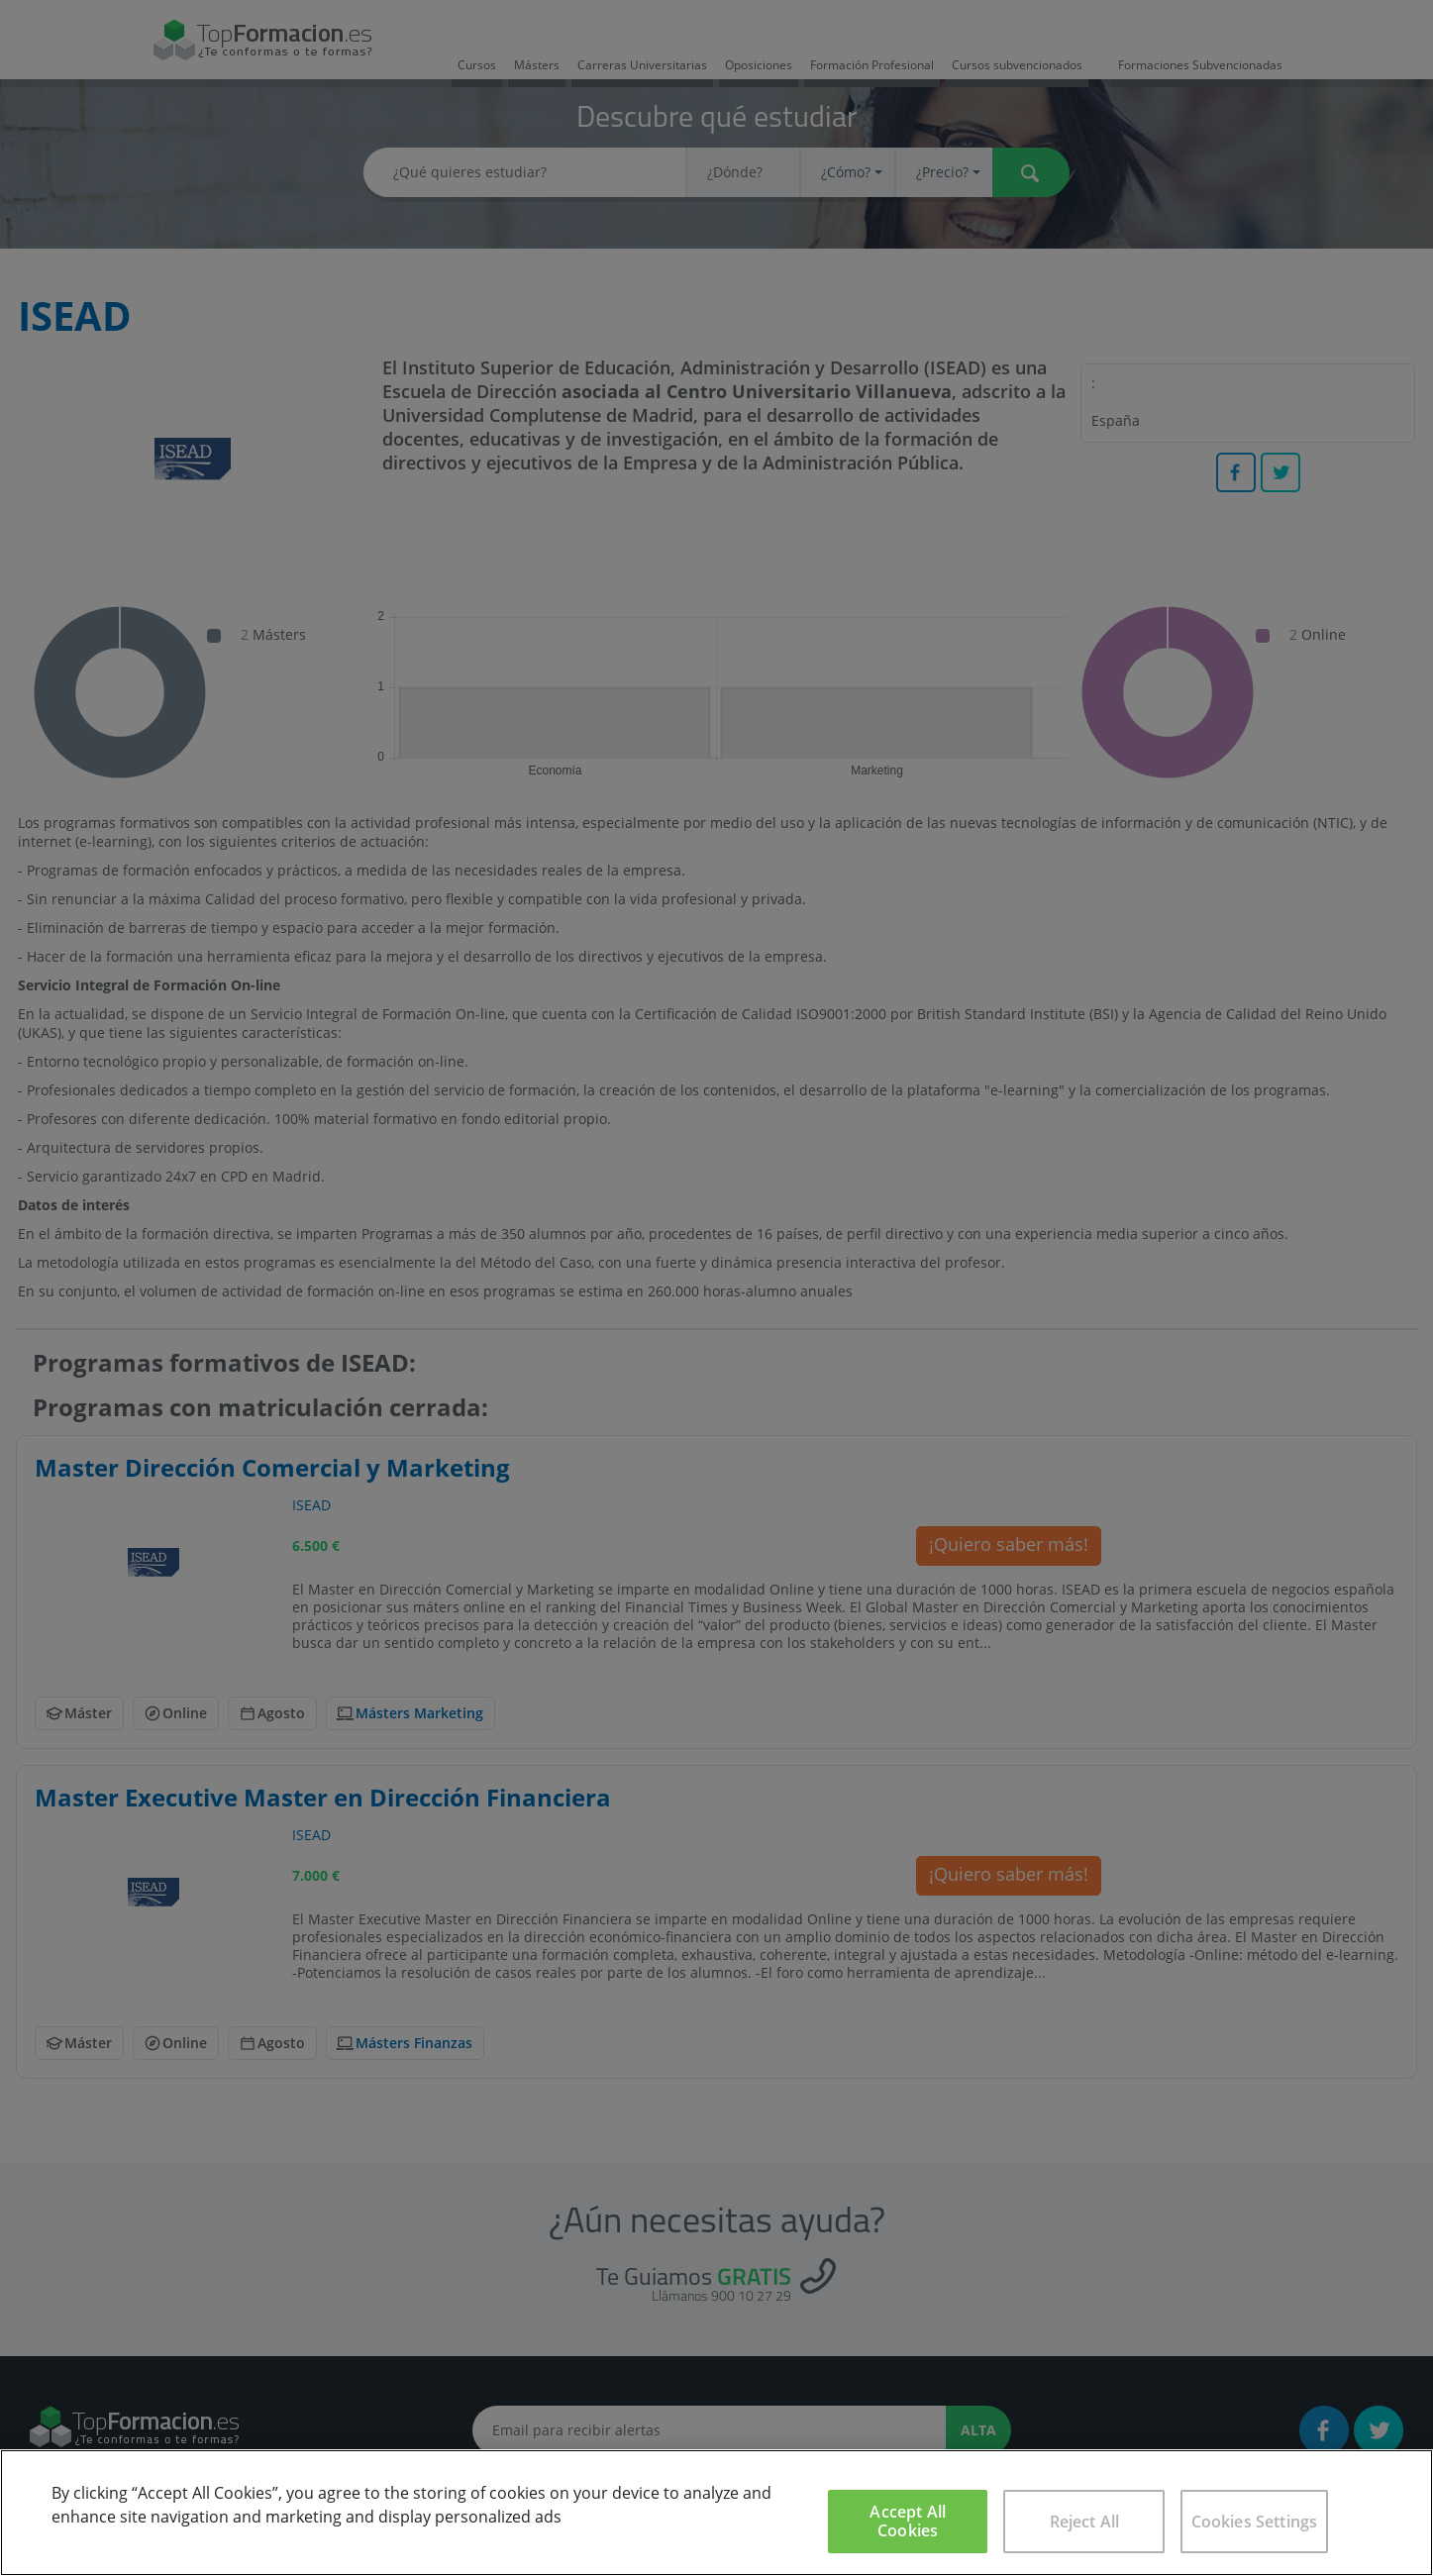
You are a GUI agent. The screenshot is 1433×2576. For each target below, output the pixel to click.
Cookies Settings (1254, 2521)
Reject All (1085, 2521)
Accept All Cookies (908, 2521)
